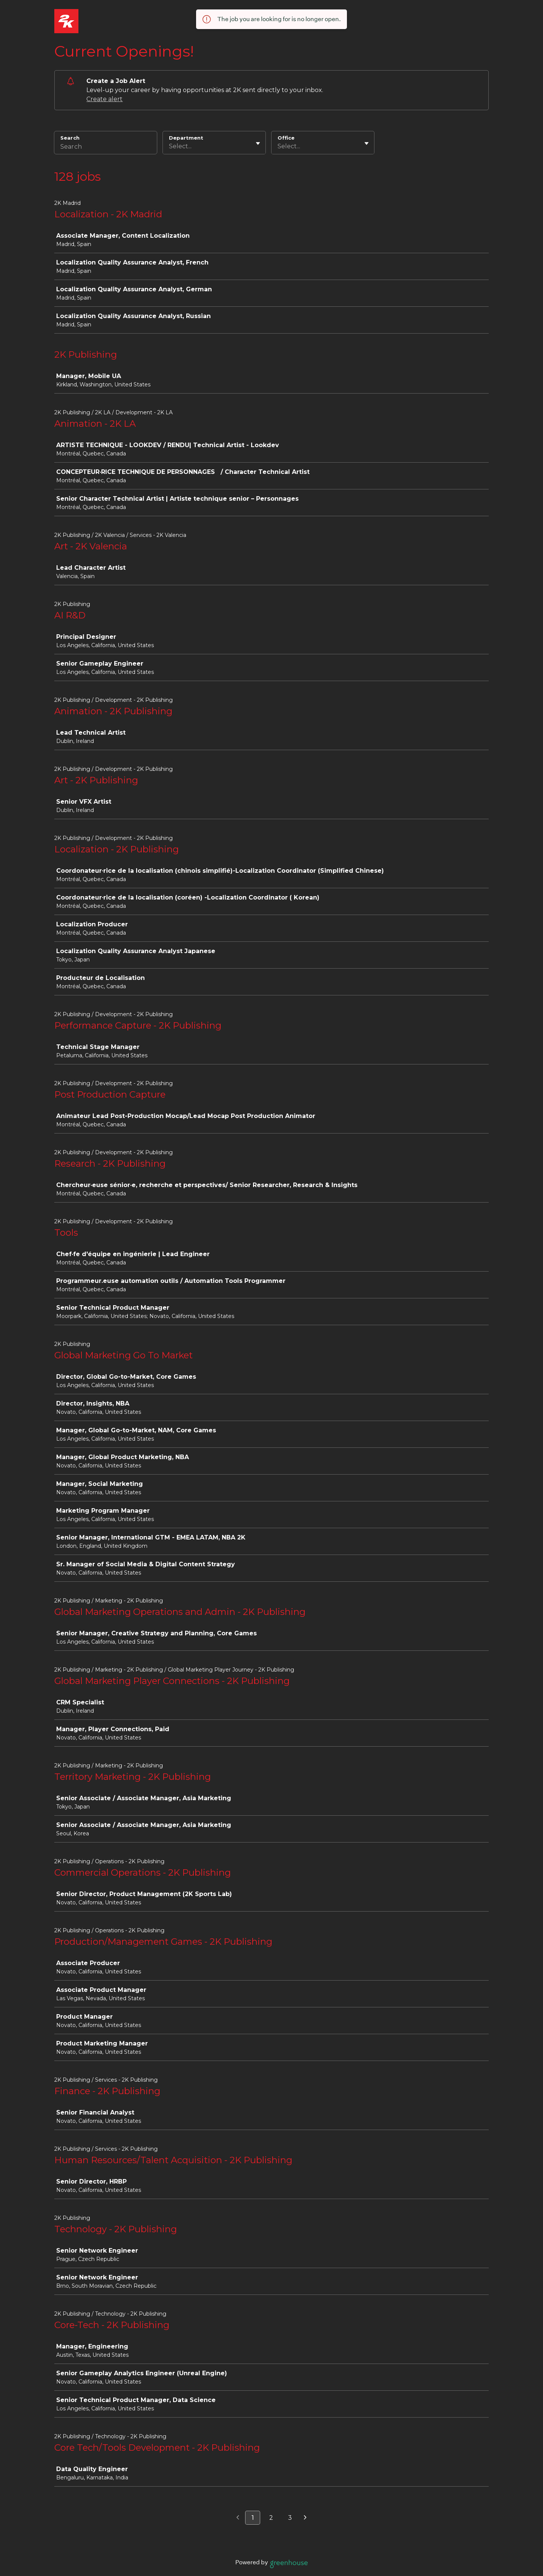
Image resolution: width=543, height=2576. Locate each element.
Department (186, 138)
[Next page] (305, 2518)
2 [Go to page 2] (271, 2517)
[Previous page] (237, 2518)
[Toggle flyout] (257, 143)
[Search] (105, 147)
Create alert (104, 99)
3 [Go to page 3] (290, 2517)
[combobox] (169, 146)
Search (70, 138)
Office (286, 138)
